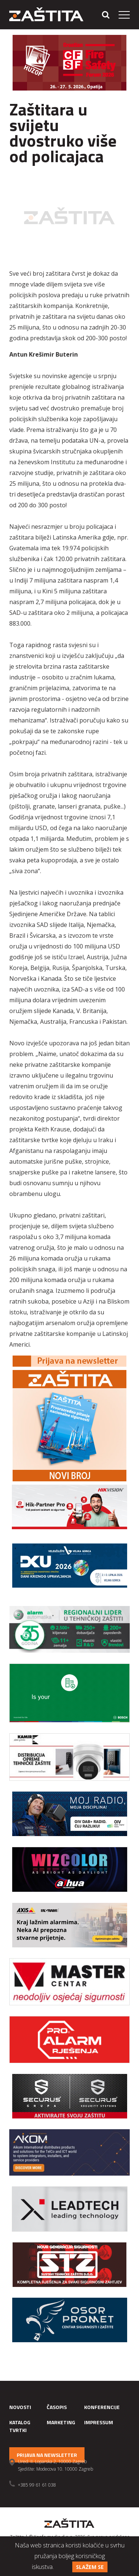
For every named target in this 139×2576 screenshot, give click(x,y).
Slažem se (90, 2566)
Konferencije (102, 2407)
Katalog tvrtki (19, 2426)
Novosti (20, 2407)
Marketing (61, 2422)
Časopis (57, 2407)
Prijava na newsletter (47, 2455)
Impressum (98, 2422)
